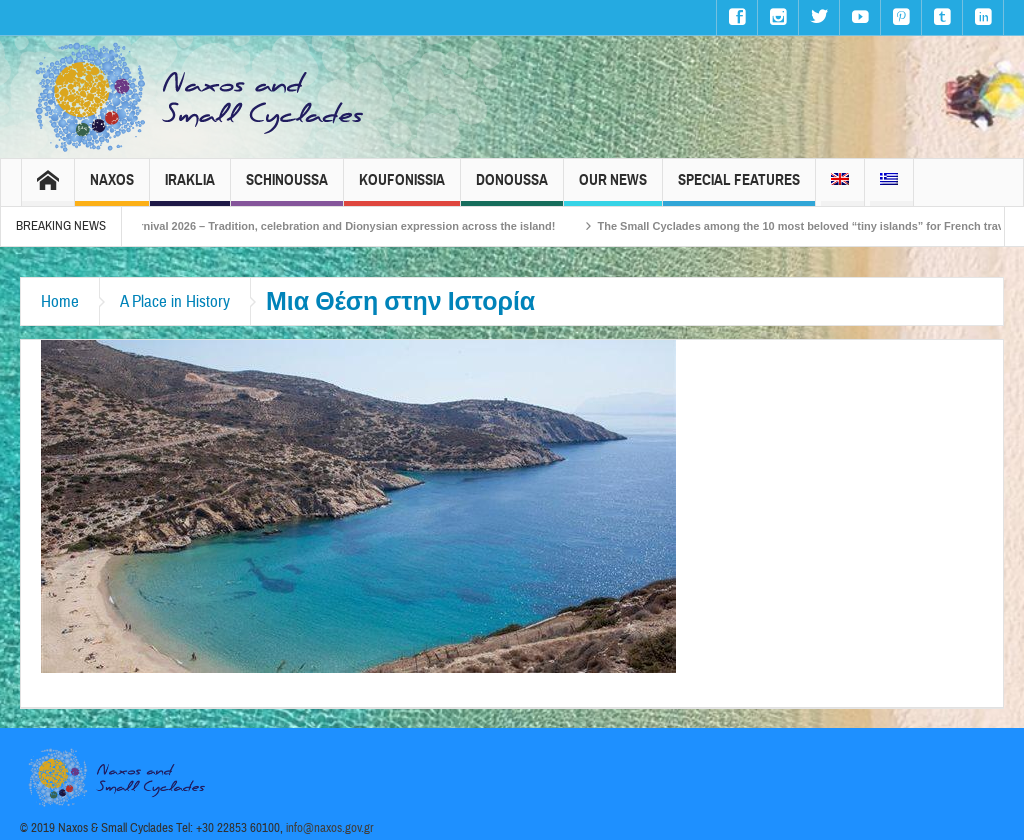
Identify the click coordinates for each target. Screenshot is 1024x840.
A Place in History (175, 301)
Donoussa (512, 188)
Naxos (112, 188)
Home (60, 301)
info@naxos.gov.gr (330, 828)
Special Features (739, 188)
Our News (613, 188)
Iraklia (190, 188)
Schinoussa (287, 188)
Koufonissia (402, 188)
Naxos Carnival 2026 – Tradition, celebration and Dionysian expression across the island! (337, 226)
